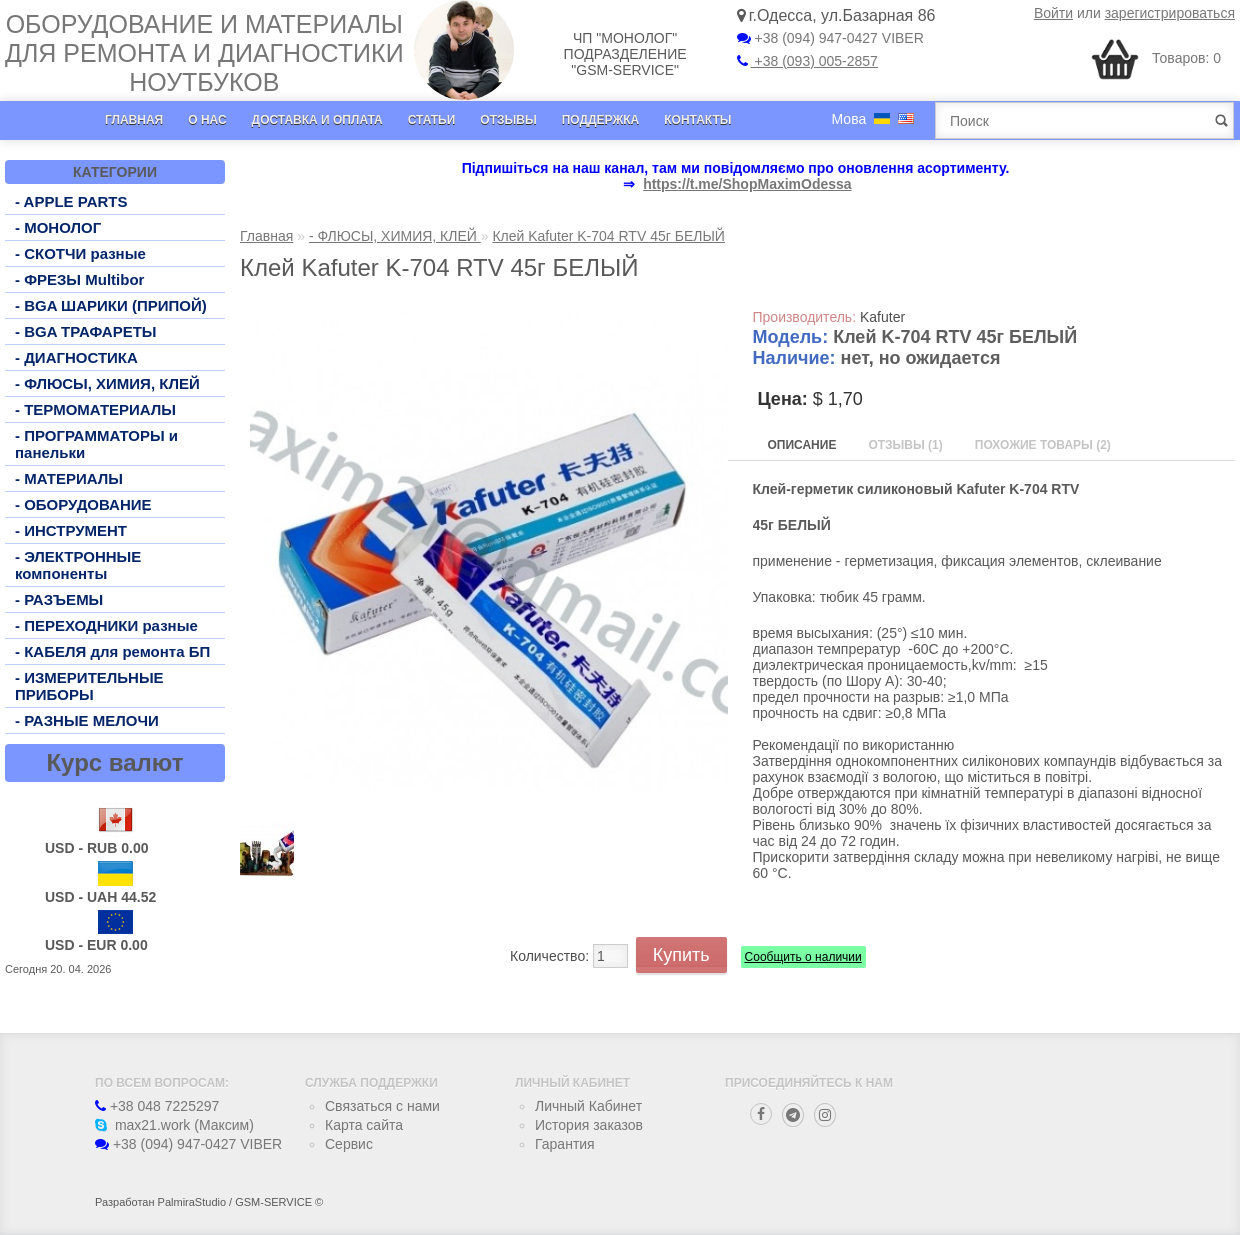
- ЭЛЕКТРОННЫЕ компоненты (78, 565)
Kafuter (882, 317)
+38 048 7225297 (157, 1106)
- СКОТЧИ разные (80, 253)
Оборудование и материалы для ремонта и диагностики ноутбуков (204, 53)
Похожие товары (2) (1043, 445)
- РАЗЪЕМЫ (59, 599)
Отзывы (508, 120)
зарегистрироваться (1170, 13)
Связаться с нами (382, 1106)
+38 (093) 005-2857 (807, 61)
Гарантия (565, 1144)
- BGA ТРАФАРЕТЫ (86, 331)
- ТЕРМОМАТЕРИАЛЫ (95, 409)
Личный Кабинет (588, 1106)
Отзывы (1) (905, 445)
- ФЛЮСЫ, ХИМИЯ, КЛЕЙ (107, 383)
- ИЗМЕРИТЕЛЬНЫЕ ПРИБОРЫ (89, 686)
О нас (207, 120)
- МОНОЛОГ (58, 227)
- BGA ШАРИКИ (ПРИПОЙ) (111, 305)
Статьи (432, 120)
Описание (802, 445)
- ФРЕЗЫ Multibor (79, 279)
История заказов (589, 1125)
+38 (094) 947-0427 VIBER (830, 38)
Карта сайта (364, 1125)
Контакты (697, 120)
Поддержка (601, 120)
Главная (134, 120)
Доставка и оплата (317, 120)
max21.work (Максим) (174, 1125)
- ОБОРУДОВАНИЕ (83, 504)
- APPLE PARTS (71, 201)
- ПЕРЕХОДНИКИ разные (106, 625)
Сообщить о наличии (803, 957)
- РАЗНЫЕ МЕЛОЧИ (87, 720)
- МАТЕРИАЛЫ (69, 478)
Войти (1053, 13)
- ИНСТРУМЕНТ (71, 530)
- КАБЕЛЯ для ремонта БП (112, 651)
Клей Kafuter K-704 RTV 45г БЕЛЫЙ (608, 236)
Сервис (349, 1144)
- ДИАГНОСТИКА (76, 357)
